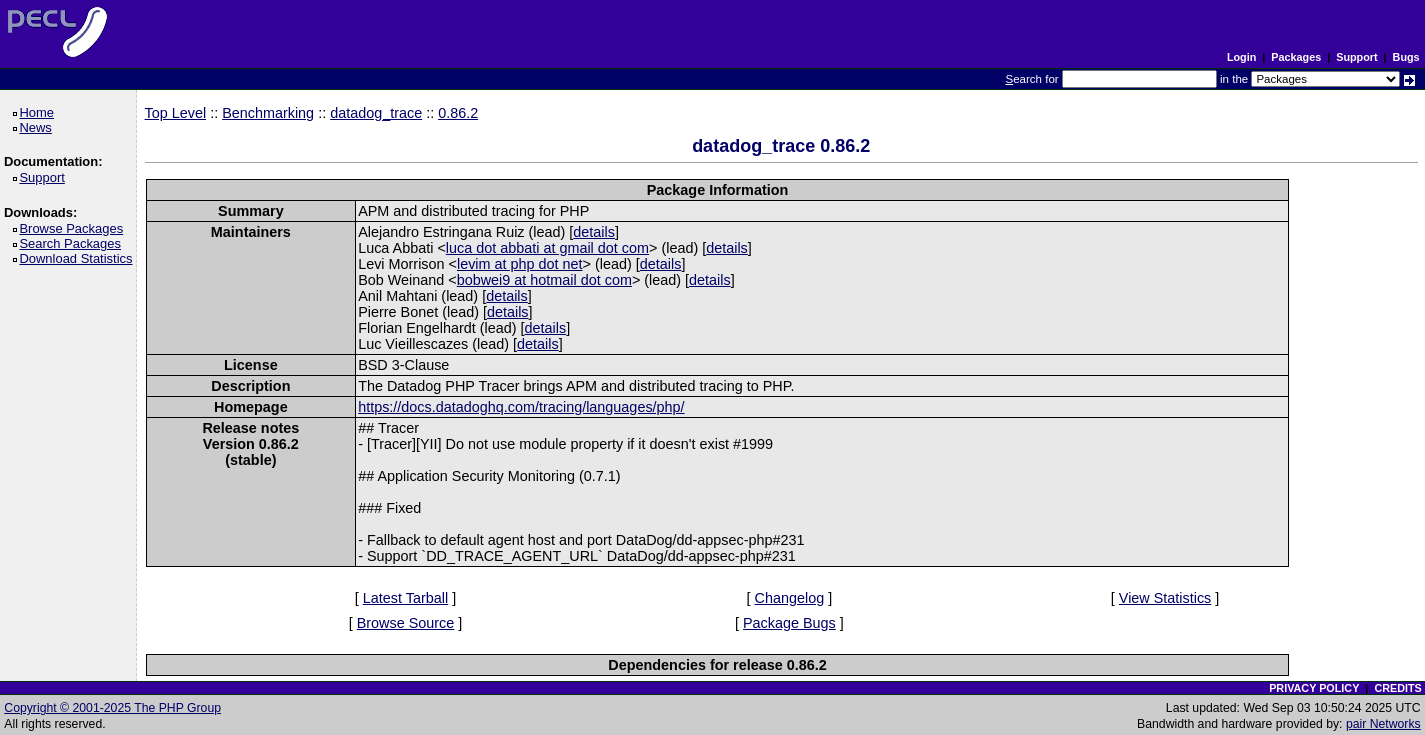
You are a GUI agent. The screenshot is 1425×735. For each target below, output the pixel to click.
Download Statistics (79, 258)
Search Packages (73, 243)
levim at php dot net (520, 264)
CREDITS (1397, 688)
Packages (1296, 57)
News (38, 127)
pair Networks (1383, 724)
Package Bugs (789, 623)
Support (1356, 57)
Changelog (790, 598)
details (594, 232)
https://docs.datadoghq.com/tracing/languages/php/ (521, 407)
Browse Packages (74, 228)
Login (1241, 57)
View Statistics (1165, 598)
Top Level (176, 113)
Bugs (1406, 57)
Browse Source (406, 623)
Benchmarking (268, 113)
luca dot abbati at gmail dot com (547, 248)
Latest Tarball (405, 598)
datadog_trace (376, 113)
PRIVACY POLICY (1314, 688)
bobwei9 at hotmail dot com (544, 280)
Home (39, 112)
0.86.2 (458, 113)
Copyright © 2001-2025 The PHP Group (112, 708)
